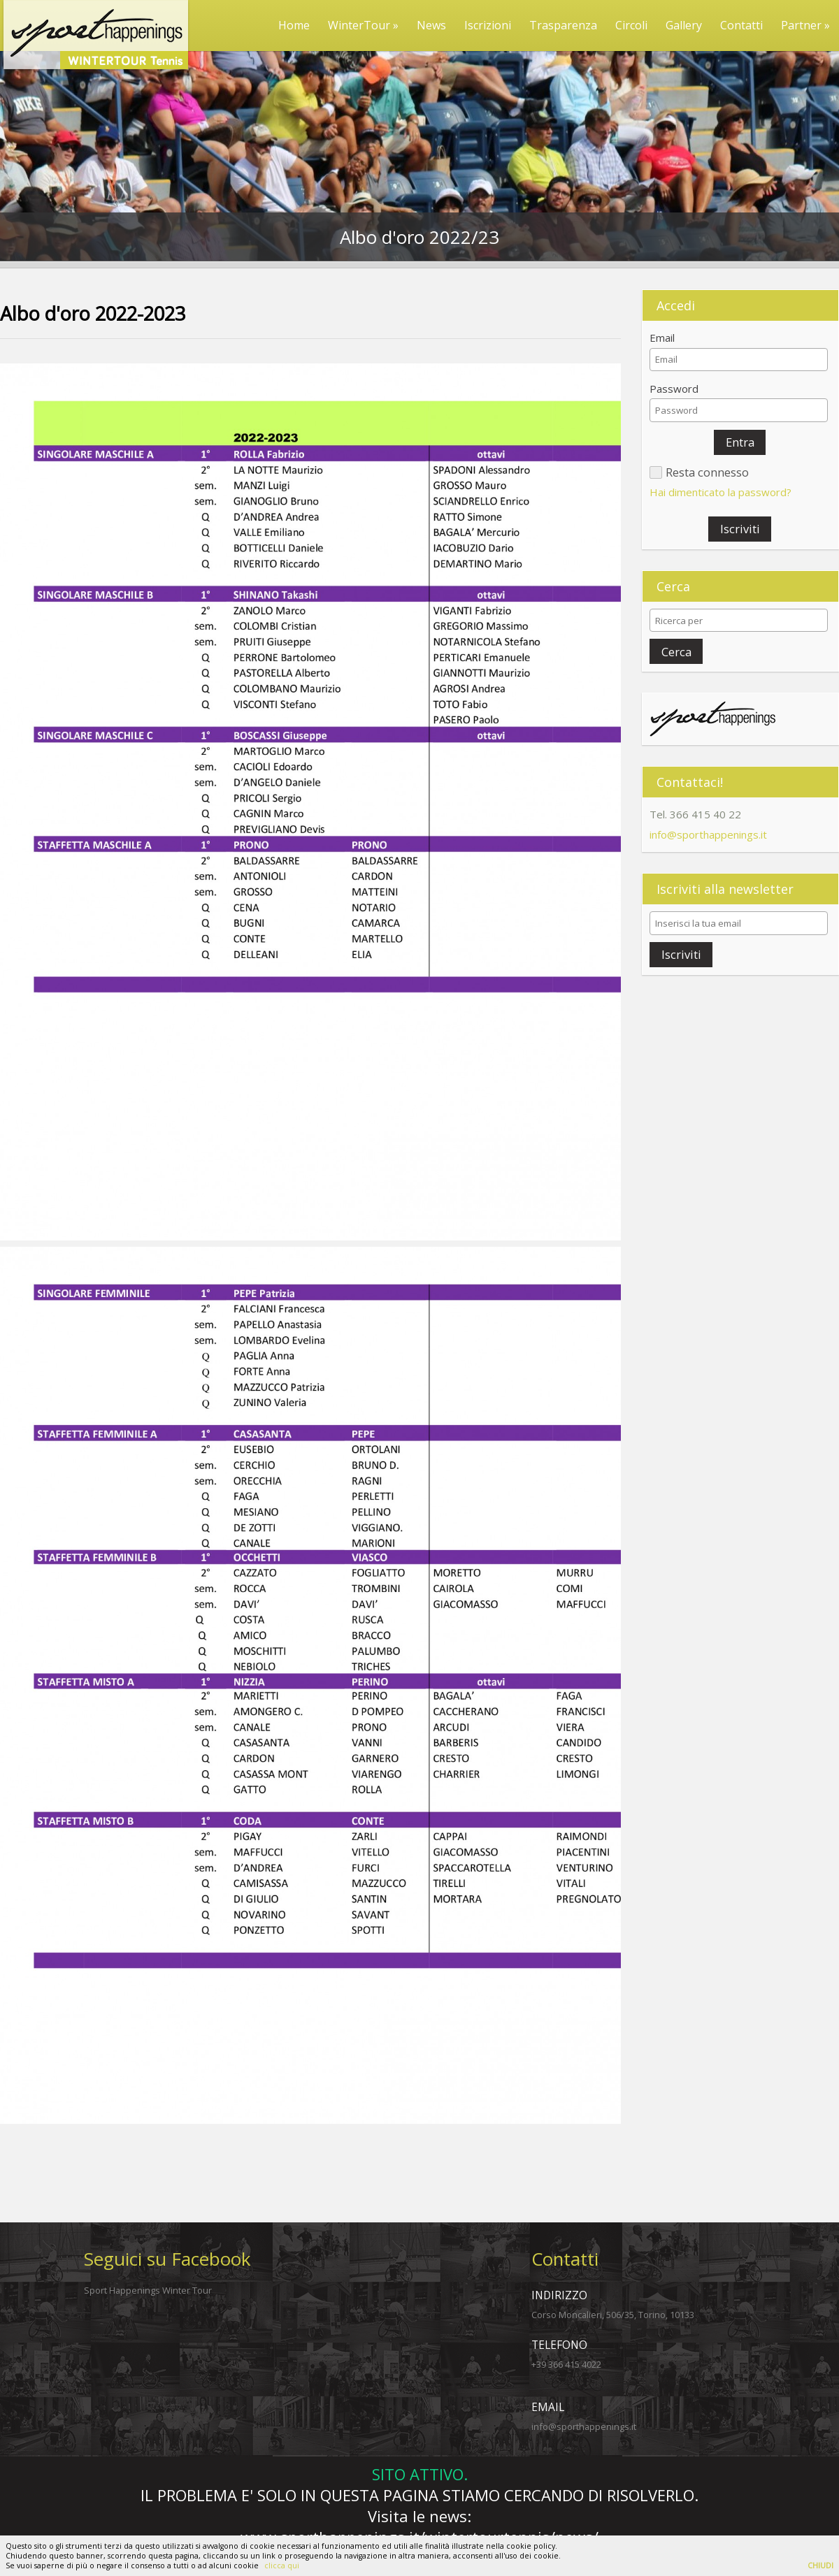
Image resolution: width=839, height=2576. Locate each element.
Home (294, 25)
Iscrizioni (487, 25)
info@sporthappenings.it (708, 834)
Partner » (805, 25)
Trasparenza (563, 25)
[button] (740, 442)
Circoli (631, 25)
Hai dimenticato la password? (720, 492)
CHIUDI (820, 2565)
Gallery (684, 25)
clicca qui (281, 2565)
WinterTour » (363, 25)
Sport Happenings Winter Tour (148, 2290)
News (431, 25)
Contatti (741, 25)
